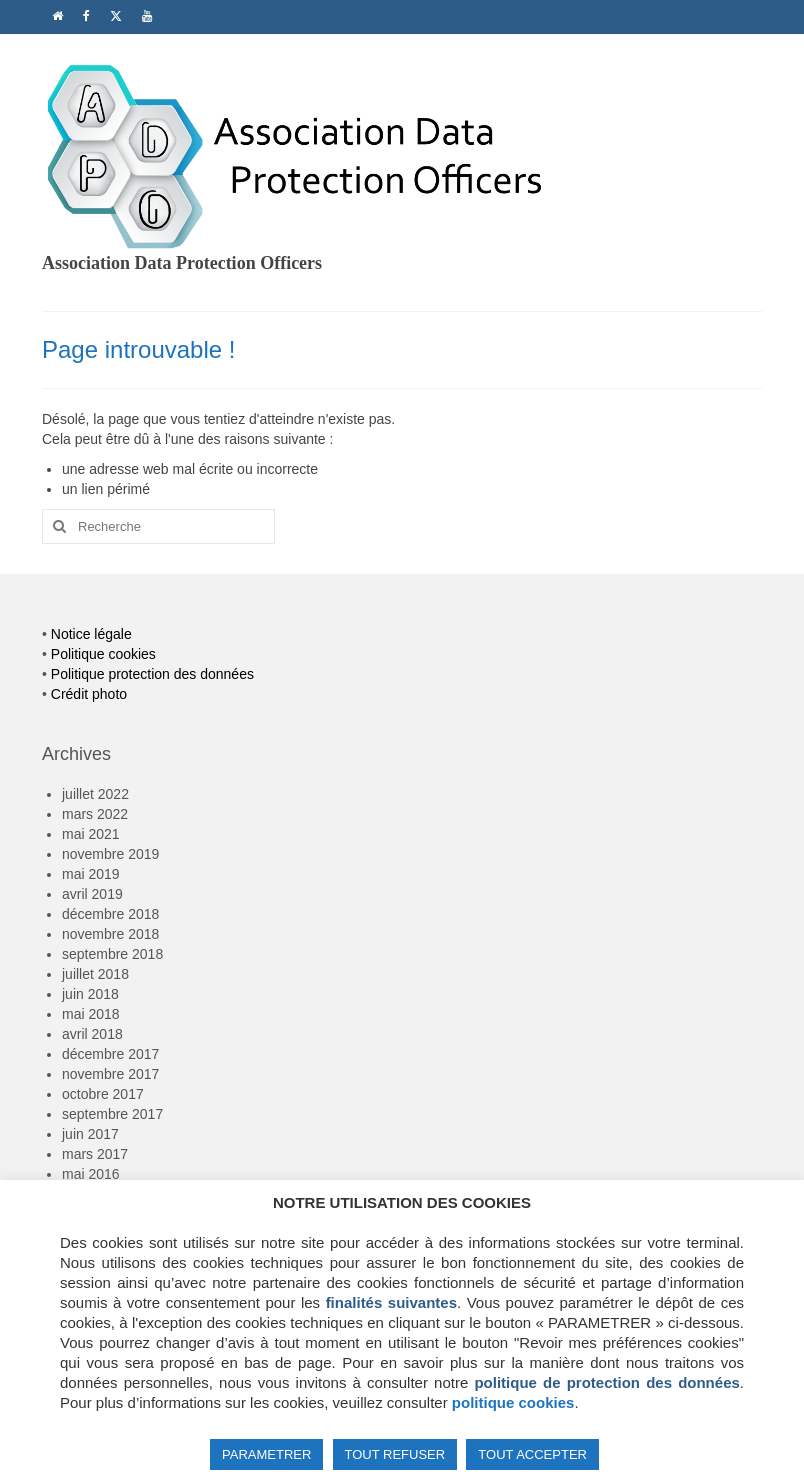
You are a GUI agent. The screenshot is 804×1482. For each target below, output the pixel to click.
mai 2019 (91, 874)
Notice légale (91, 634)
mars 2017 (95, 1154)
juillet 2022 (95, 794)
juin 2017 (90, 1134)
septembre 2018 (112, 954)
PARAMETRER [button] (266, 1454)
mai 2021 (91, 834)
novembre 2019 (110, 854)
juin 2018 (90, 994)
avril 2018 (92, 1034)
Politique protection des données (152, 674)
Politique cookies (103, 654)
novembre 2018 (110, 934)
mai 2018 (91, 1014)
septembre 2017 (112, 1114)
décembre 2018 (110, 914)
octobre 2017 (103, 1094)
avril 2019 (92, 894)
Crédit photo (89, 694)
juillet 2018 (95, 974)
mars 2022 (95, 814)
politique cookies (513, 1402)
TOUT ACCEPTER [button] (532, 1454)
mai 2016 (91, 1174)
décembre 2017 (110, 1054)
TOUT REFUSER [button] (395, 1454)
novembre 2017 (110, 1074)
